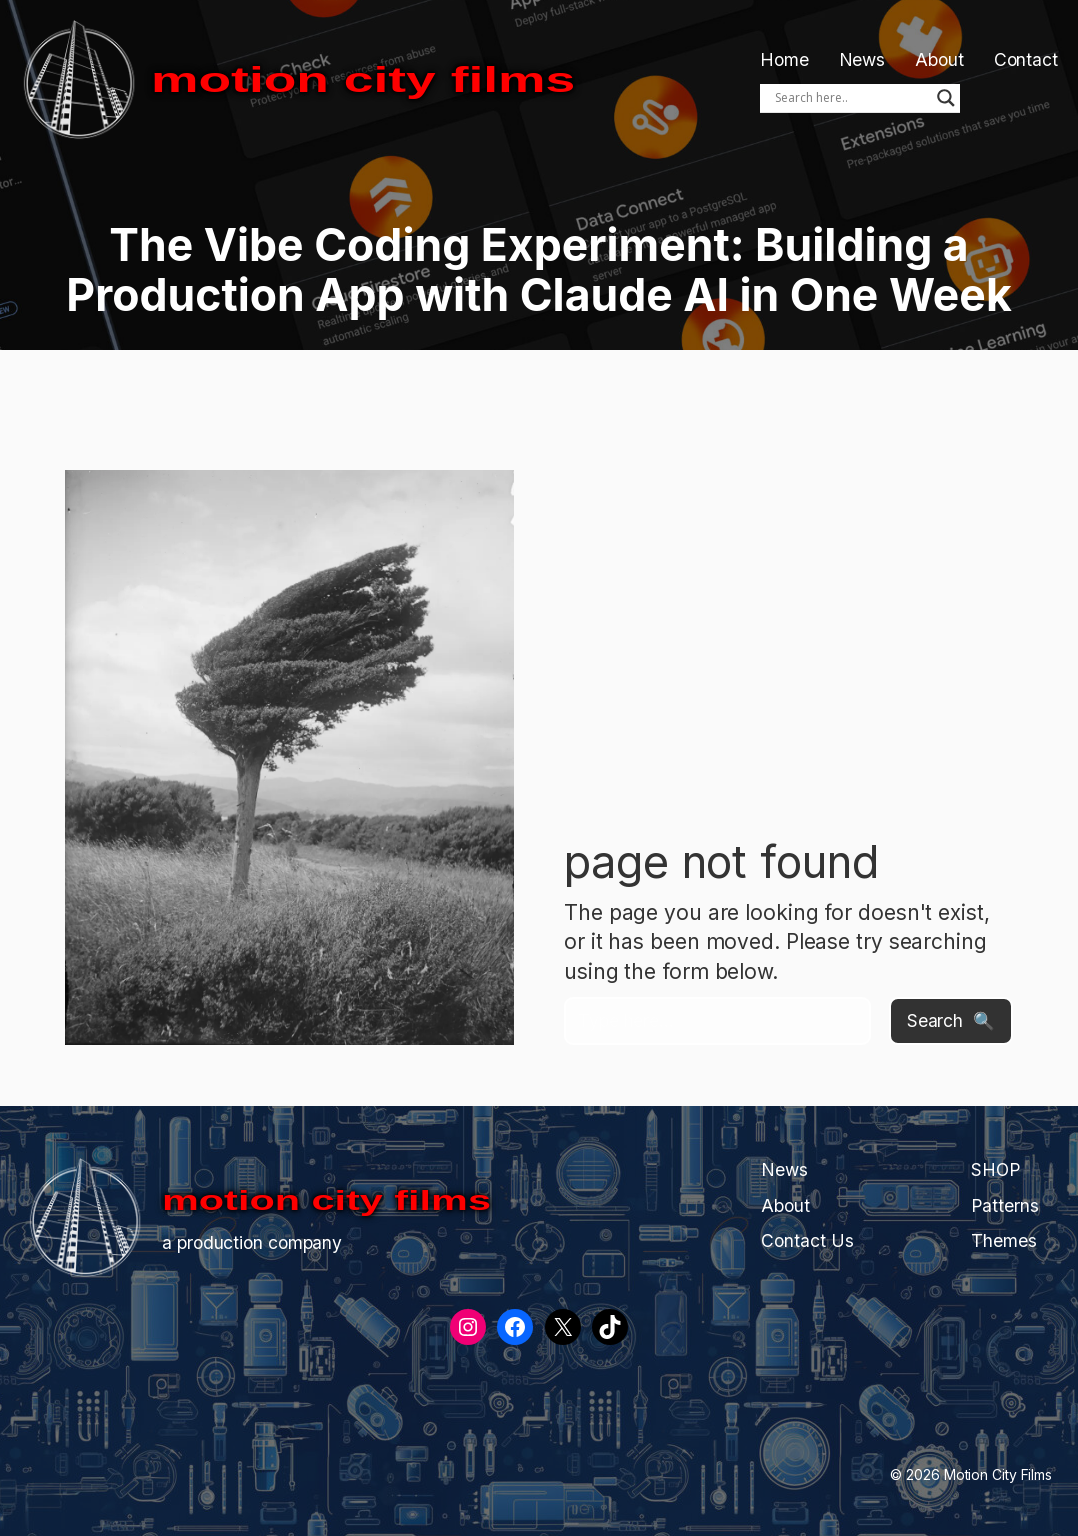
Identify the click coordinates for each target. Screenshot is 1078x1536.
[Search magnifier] (946, 98)
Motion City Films (363, 79)
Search (935, 1020)
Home (784, 59)
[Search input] (851, 98)
